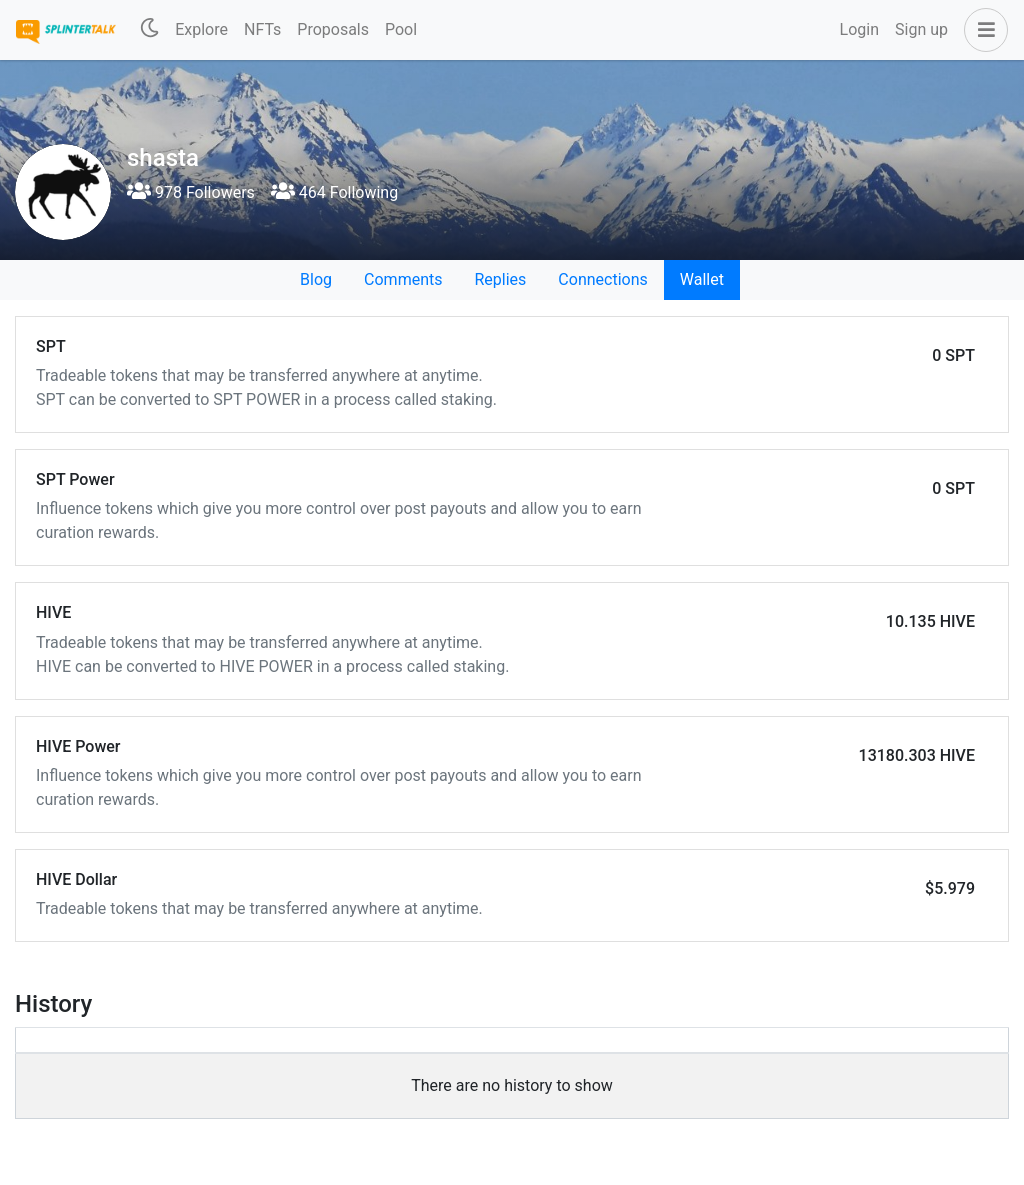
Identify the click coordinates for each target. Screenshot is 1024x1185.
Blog (316, 279)
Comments (403, 279)
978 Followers (191, 192)
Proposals (333, 29)
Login (859, 29)
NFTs (262, 29)
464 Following (334, 192)
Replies (500, 279)
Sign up (921, 29)
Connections (602, 279)
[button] (982, 30)
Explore (201, 29)
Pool (401, 29)
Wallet (702, 279)
